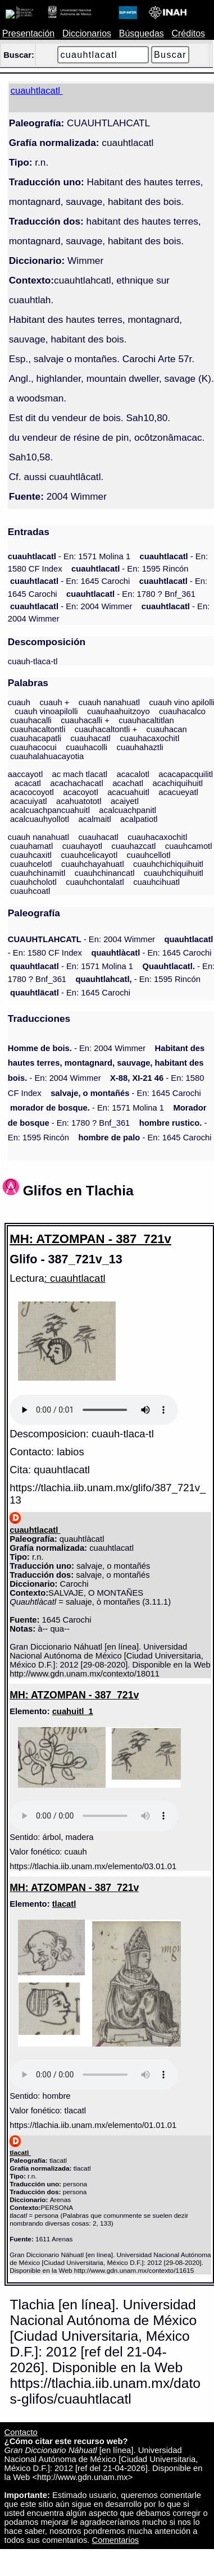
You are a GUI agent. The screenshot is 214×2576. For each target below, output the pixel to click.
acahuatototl (78, 801)
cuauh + (54, 702)
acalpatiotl (139, 819)
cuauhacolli (86, 747)
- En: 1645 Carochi (70, 581)
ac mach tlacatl (79, 774)
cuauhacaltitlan (146, 720)
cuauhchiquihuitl (173, 873)
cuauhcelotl (31, 864)
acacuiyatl (28, 801)
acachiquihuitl (178, 783)
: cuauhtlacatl (75, 1278)
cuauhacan (167, 729)
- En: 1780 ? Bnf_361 (130, 594)
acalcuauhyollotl (39, 819)
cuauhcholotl (33, 882)
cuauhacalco (182, 711)
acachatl (127, 783)
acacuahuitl (128, 792)
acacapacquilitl (185, 774)
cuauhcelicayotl (89, 855)
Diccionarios (86, 33)
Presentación (28, 33)
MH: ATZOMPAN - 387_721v (90, 1239)
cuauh (19, 702)
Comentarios (115, 2540)
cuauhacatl (90, 738)
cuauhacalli (31, 720)
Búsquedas (141, 33)
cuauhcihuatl (156, 882)
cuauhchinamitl (38, 873)
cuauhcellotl (149, 855)
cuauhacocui (33, 747)
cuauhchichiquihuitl (168, 864)
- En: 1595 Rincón (129, 568)
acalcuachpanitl (127, 810)
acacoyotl (80, 792)
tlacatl (64, 1903)
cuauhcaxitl (31, 855)
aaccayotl (25, 774)
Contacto (21, 2432)
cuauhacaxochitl (149, 738)
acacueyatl (178, 792)
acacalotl (133, 774)
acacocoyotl (32, 792)
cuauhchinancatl (105, 873)
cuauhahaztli (140, 747)
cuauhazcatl (134, 846)
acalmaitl (94, 819)
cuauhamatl (31, 846)
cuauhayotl (82, 846)
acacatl (28, 783)
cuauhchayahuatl (92, 864)
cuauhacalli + (85, 720)
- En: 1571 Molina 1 (69, 556)
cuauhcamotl (188, 846)
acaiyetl (125, 801)
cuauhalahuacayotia (47, 756)
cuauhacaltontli (38, 729)
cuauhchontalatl (95, 882)
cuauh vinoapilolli (46, 711)
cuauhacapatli (35, 738)
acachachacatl (76, 783)
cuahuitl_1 (72, 1711)
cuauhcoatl (30, 891)
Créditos (188, 33)
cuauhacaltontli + (106, 729)
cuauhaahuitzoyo (118, 711)
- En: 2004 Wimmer (71, 606)
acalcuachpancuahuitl (50, 810)
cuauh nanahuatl (109, 702)
